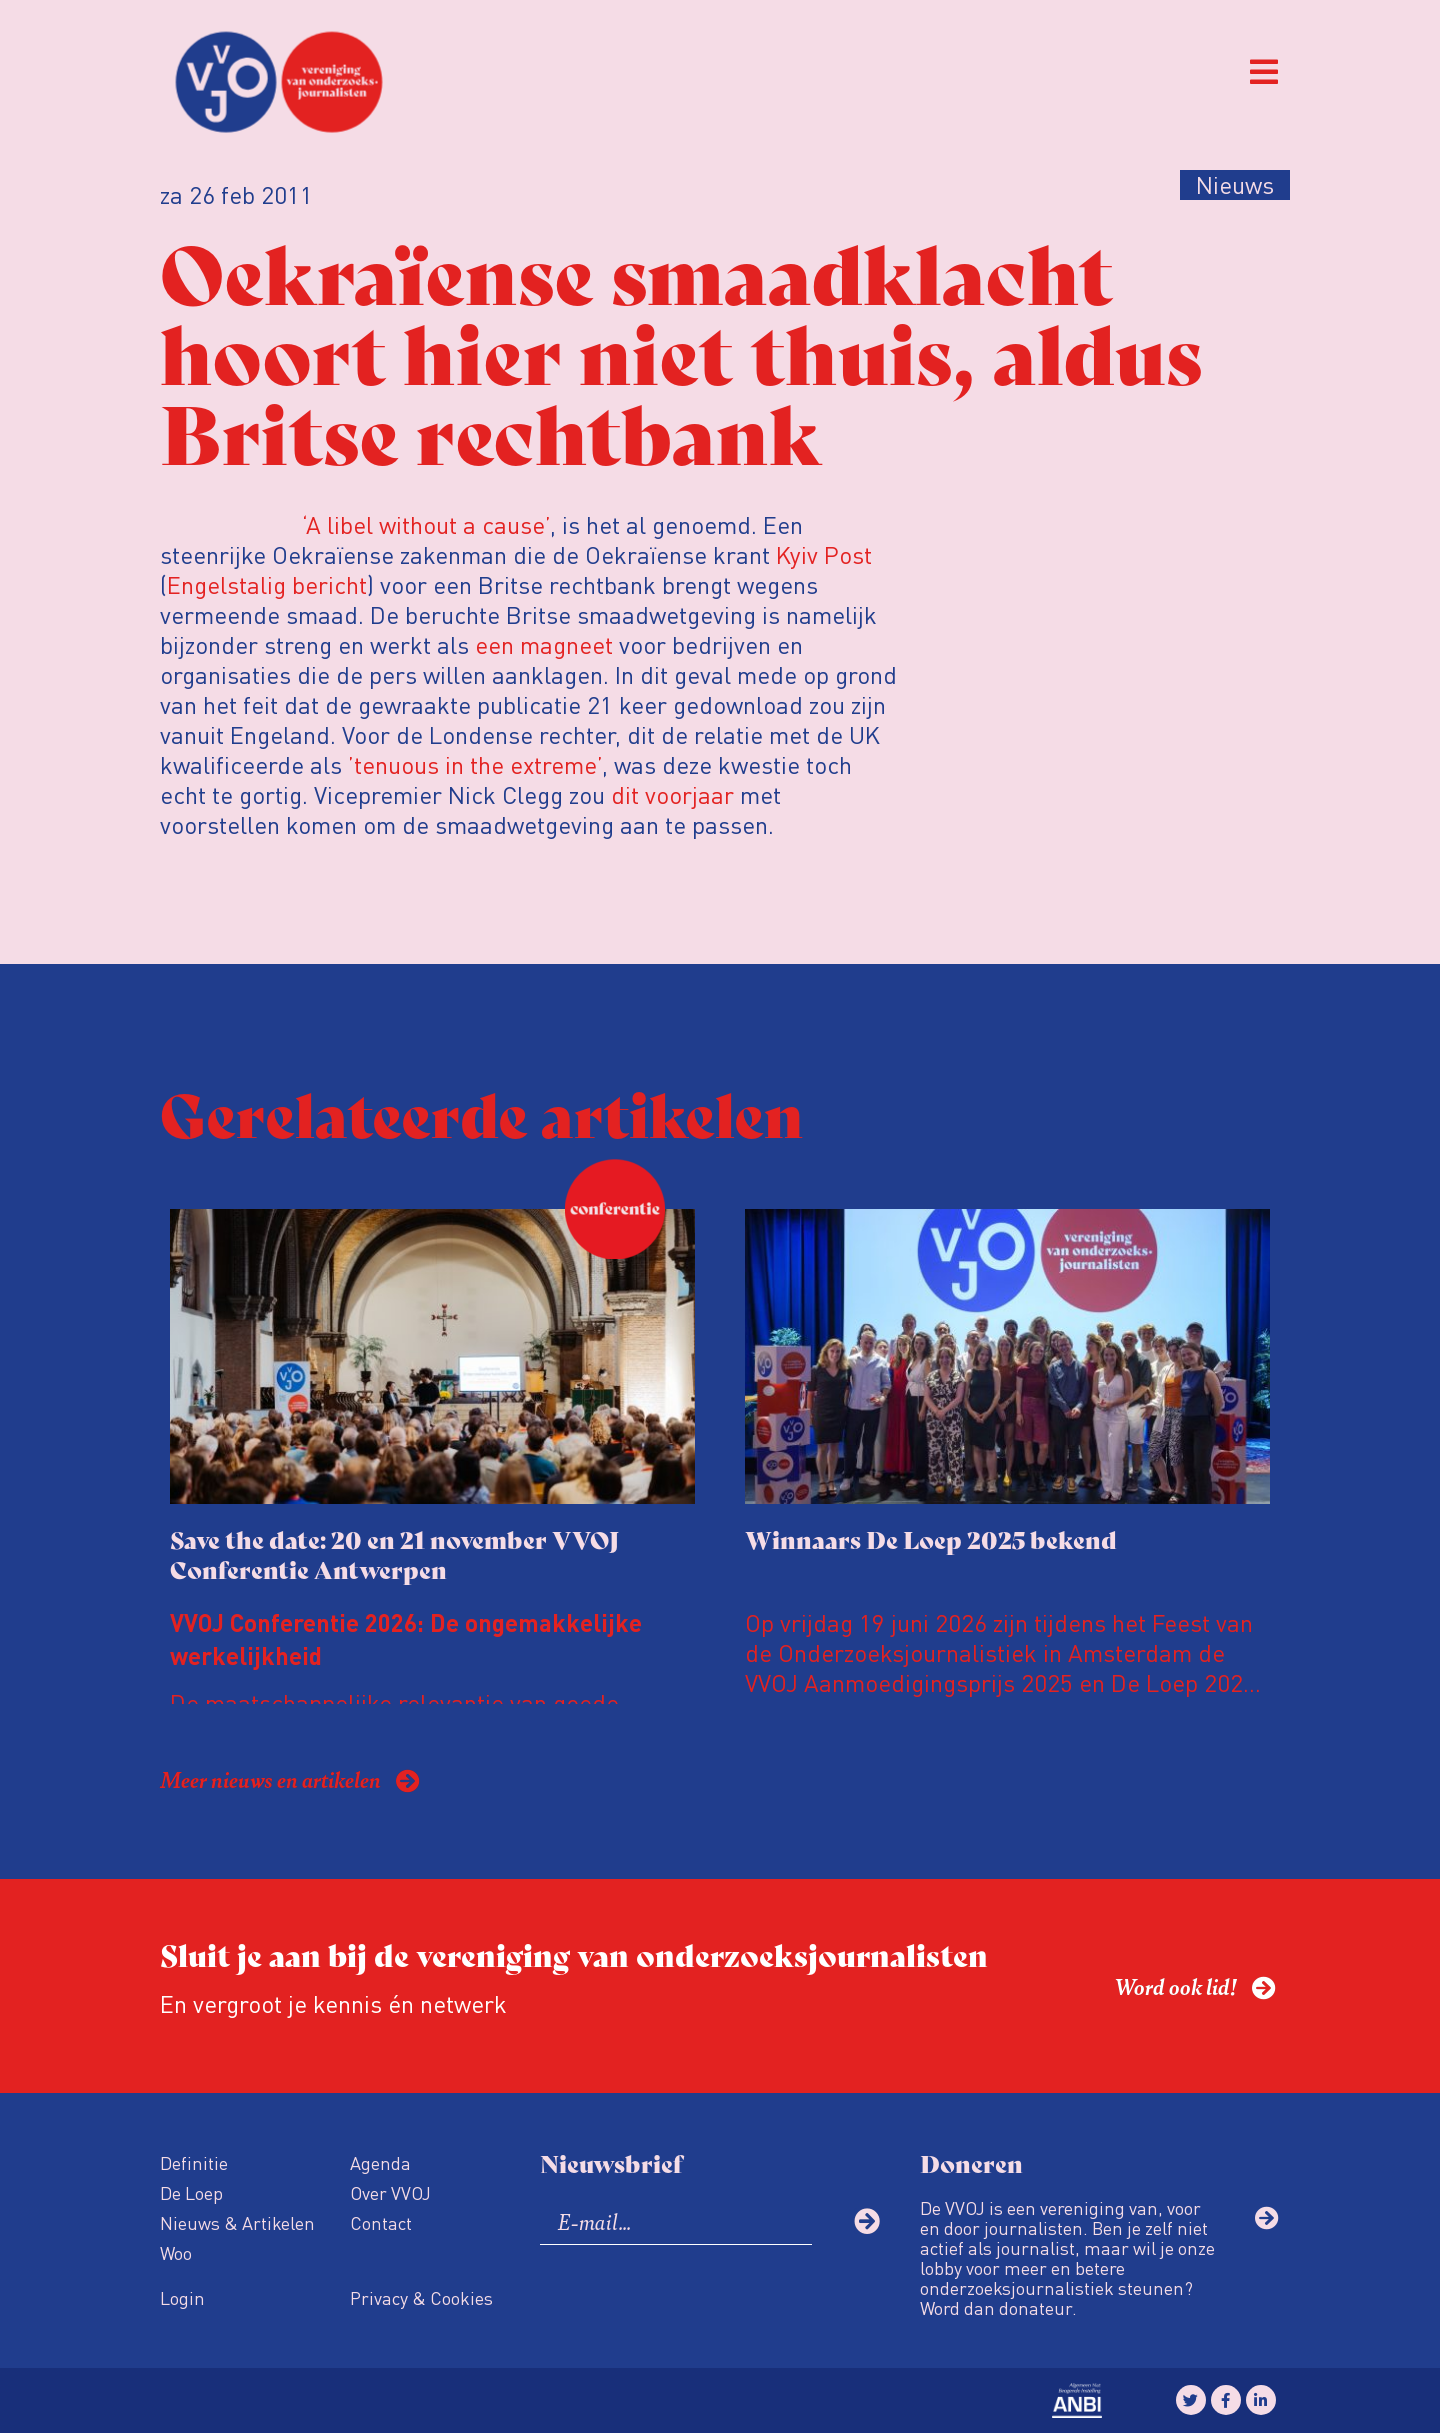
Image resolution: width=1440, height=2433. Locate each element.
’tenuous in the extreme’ (475, 764)
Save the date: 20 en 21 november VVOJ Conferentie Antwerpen (395, 1553)
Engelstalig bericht (267, 584)
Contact (381, 2222)
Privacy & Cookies (421, 2297)
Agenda (380, 2162)
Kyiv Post (824, 554)
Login (182, 2297)
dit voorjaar (672, 794)
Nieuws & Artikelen (237, 2222)
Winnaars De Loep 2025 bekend (931, 1538)
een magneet (544, 644)
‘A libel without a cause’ (426, 524)
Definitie (194, 2162)
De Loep (191, 2192)
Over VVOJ (390, 2192)
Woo (176, 2252)
